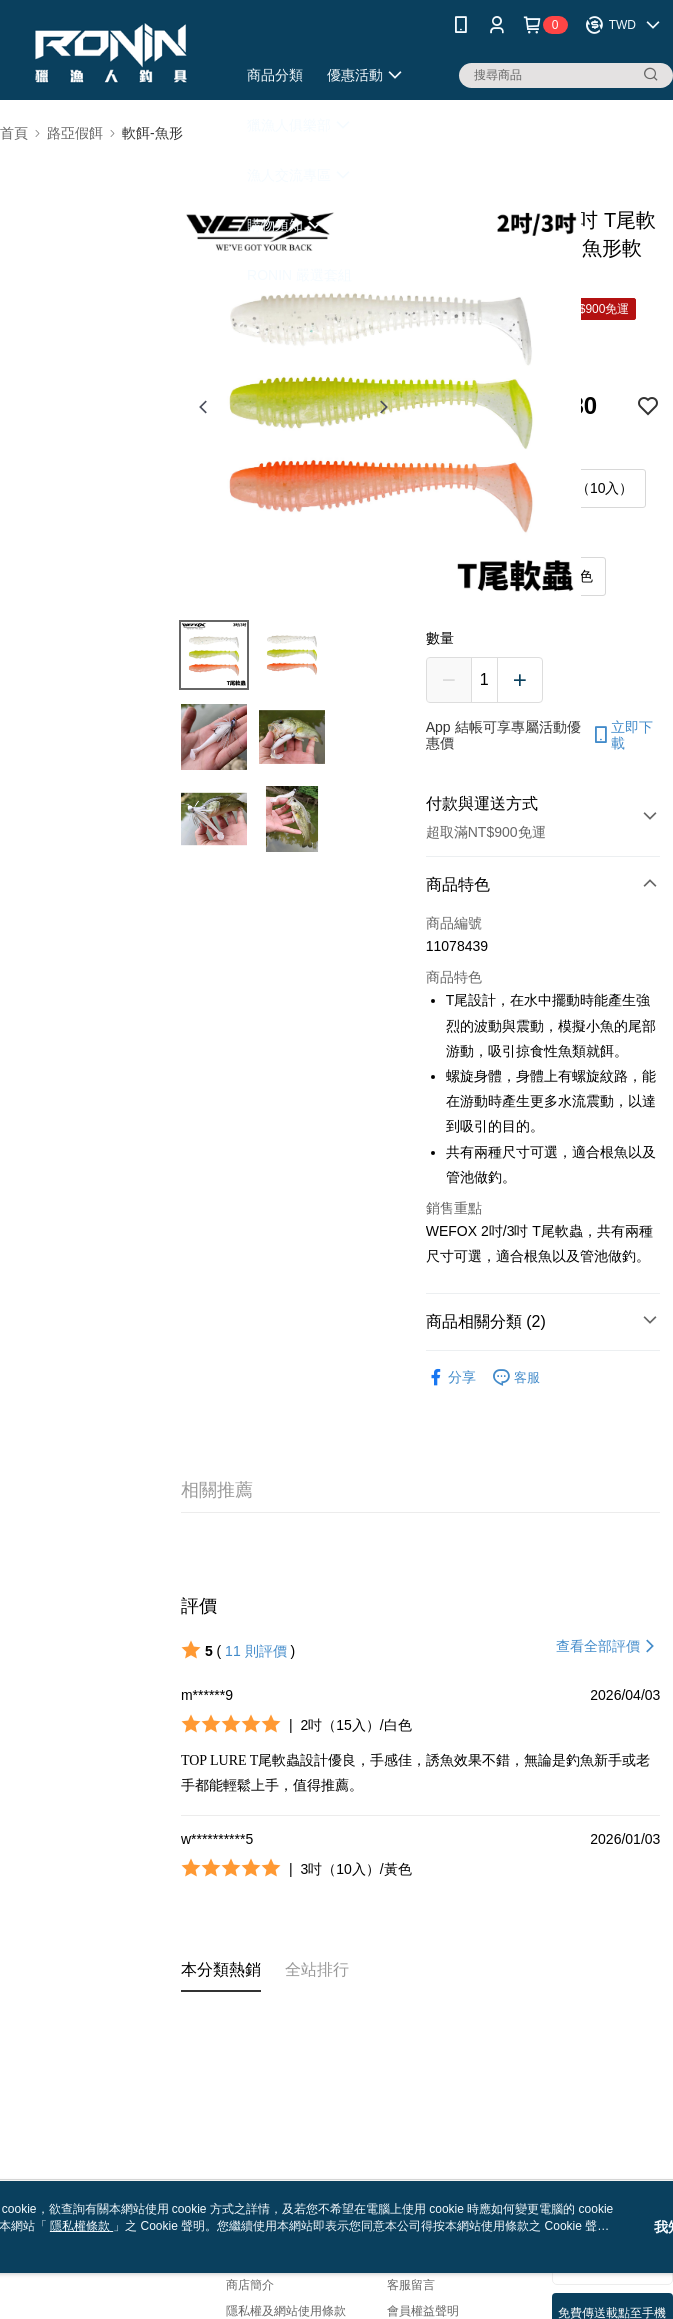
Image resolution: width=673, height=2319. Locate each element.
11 (255, 1651)
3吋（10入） (593, 488)
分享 (451, 1377)
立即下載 (622, 735)
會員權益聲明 (423, 2311)
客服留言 (411, 2285)
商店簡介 (250, 2285)
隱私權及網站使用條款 (286, 2311)
